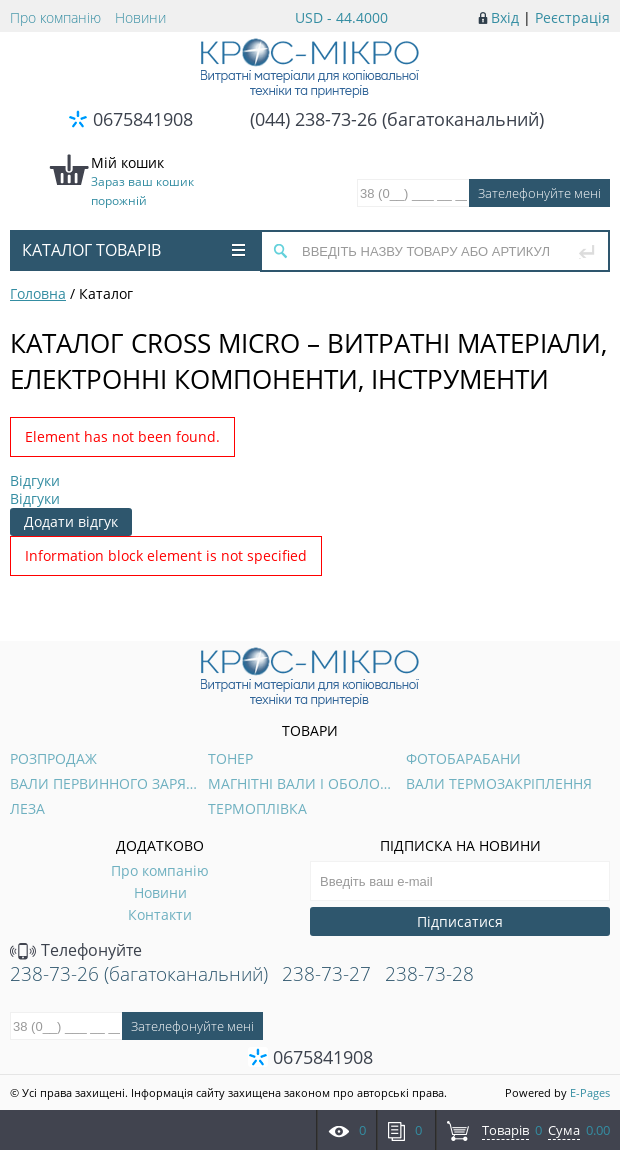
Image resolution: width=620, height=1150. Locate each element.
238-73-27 (326, 974)
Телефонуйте (76, 950)
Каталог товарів (133, 250)
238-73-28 (429, 974)
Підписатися (460, 921)
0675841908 (143, 119)
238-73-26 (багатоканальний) (139, 974)
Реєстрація (572, 17)
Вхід (505, 17)
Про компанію (55, 17)
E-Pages (590, 1092)
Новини (140, 17)
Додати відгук (71, 521)
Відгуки (35, 480)
